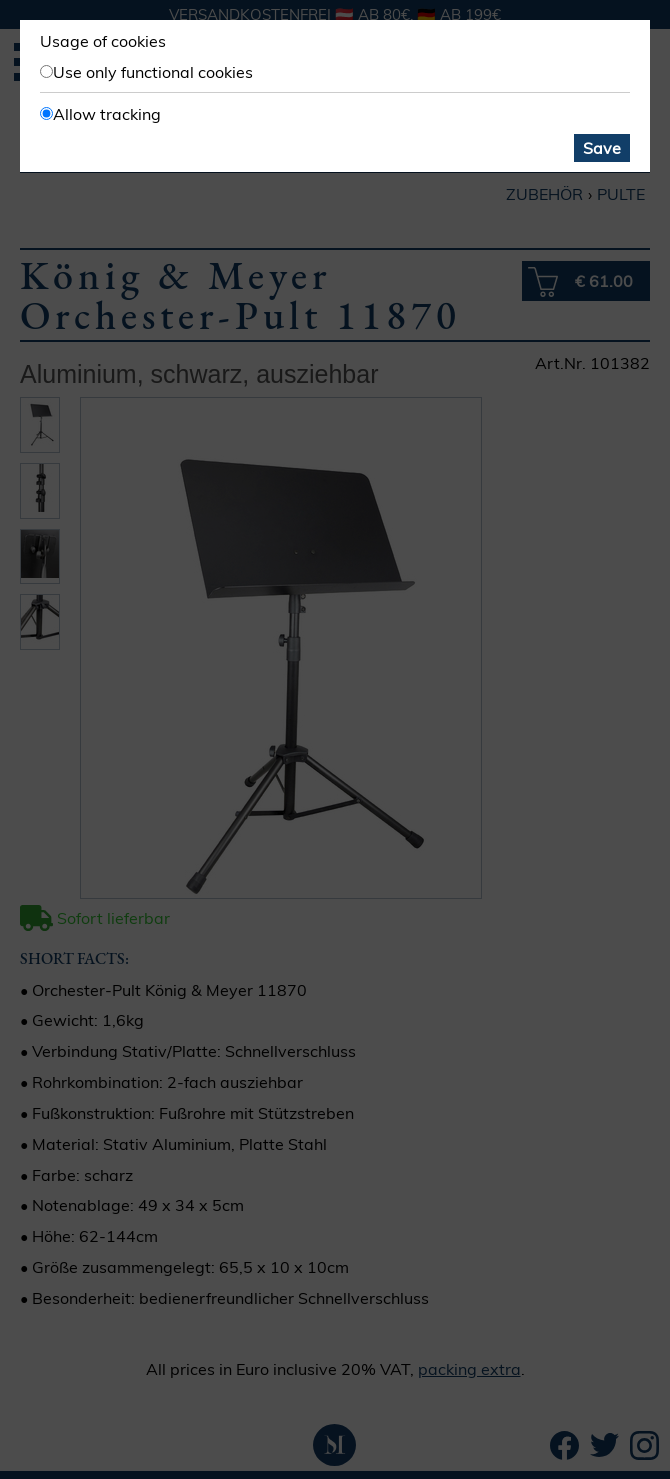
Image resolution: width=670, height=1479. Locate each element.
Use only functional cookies (153, 72)
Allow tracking (107, 114)
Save (602, 148)
